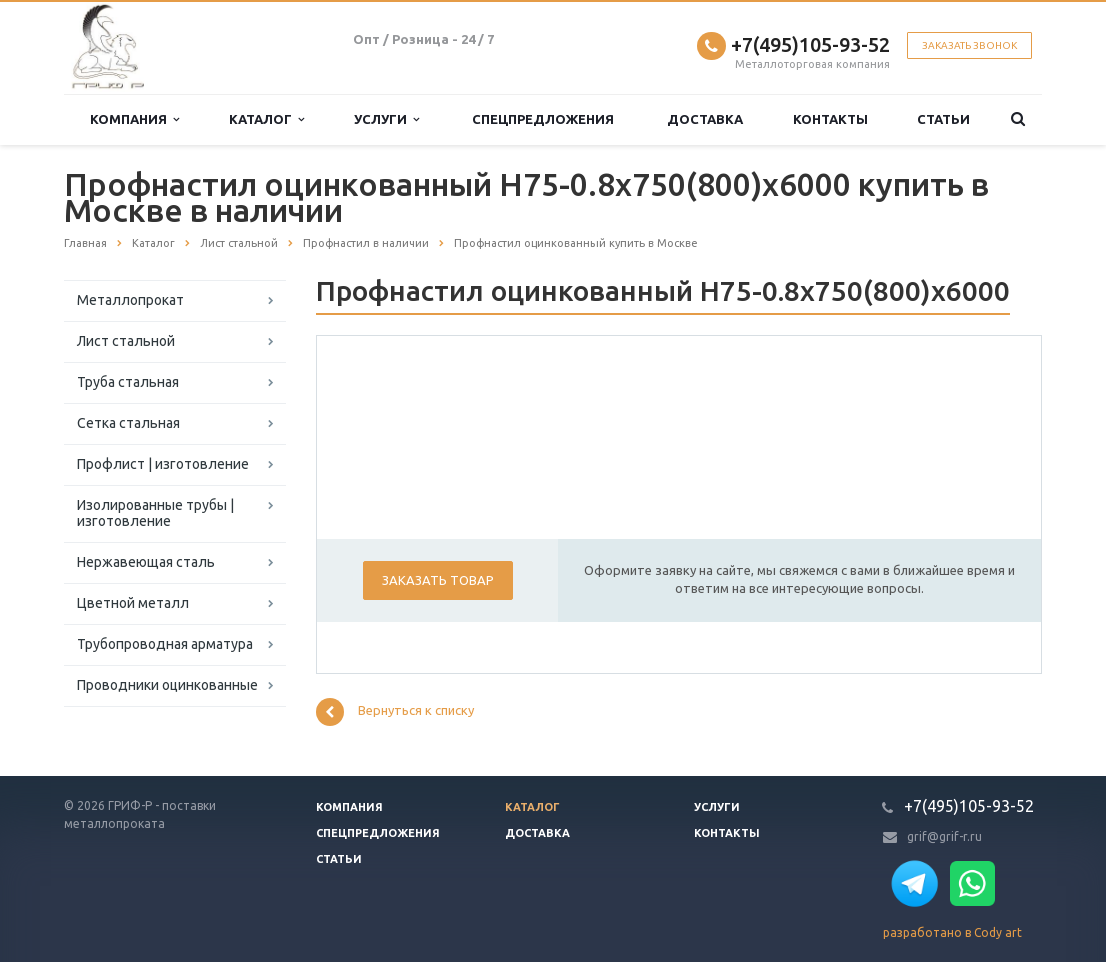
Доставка (705, 119)
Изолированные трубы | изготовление (155, 513)
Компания (134, 119)
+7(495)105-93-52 (810, 44)
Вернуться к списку (395, 712)
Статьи (943, 119)
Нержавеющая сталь (146, 562)
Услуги (386, 119)
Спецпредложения (543, 119)
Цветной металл (133, 603)
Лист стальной (126, 341)
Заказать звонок (969, 45)
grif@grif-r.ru (944, 836)
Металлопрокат (130, 300)
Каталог (266, 119)
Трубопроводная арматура (165, 644)
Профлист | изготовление (163, 464)
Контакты (830, 119)
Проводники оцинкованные (167, 685)
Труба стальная (128, 382)
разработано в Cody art (952, 932)
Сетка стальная (128, 423)
